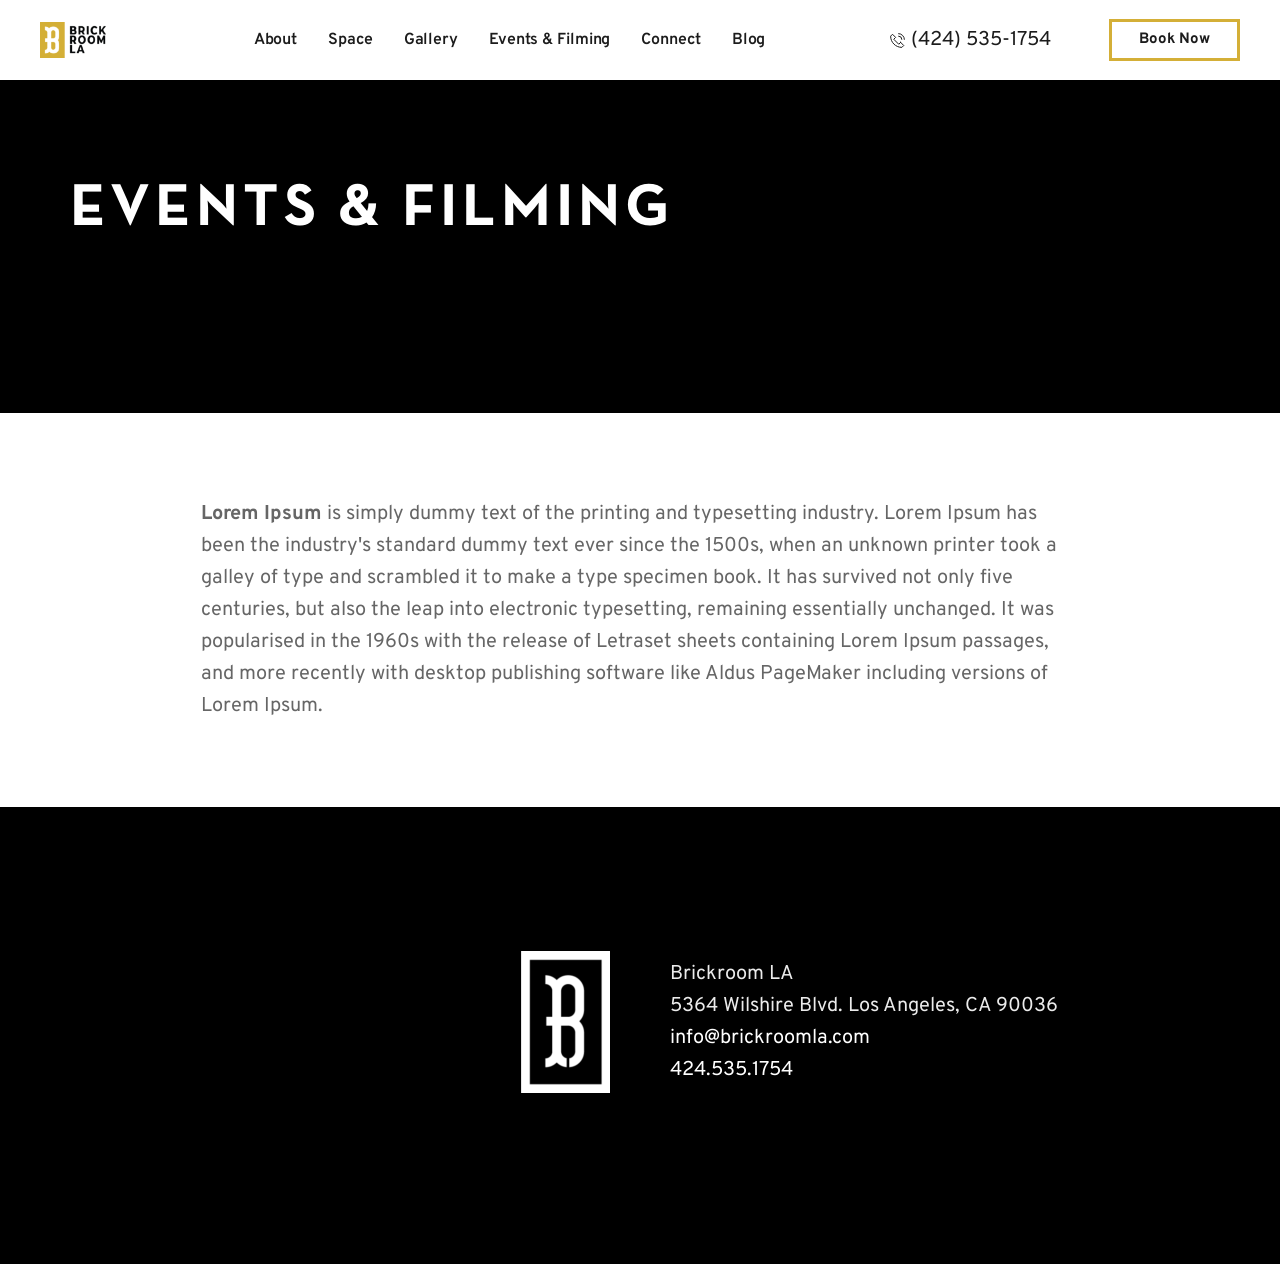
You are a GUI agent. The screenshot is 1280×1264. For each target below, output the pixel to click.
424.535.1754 (731, 1070)
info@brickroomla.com (770, 1038)
